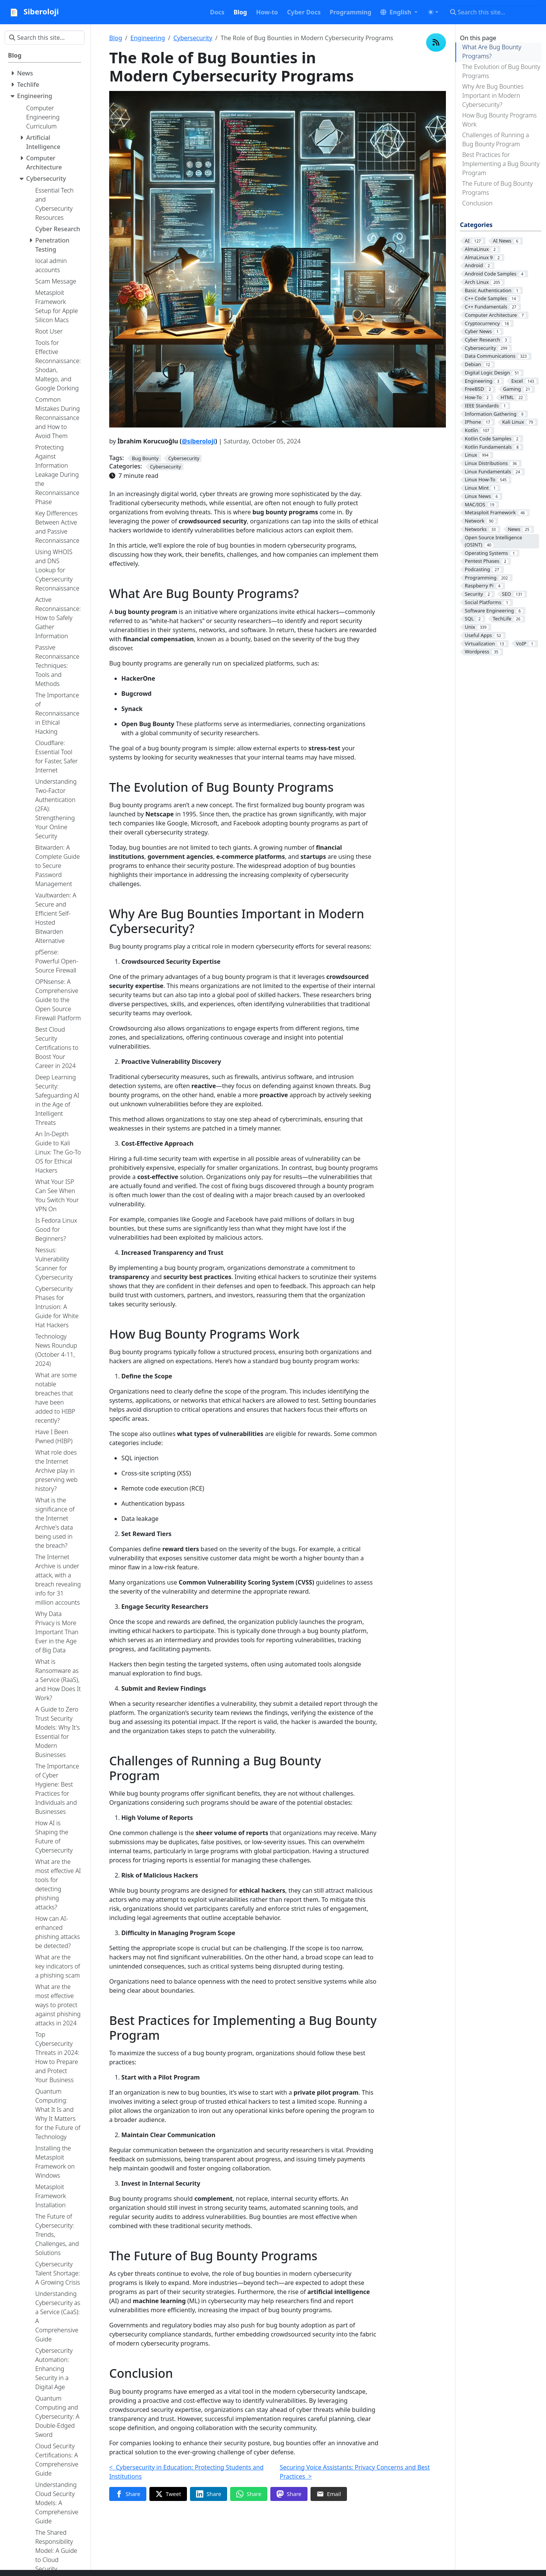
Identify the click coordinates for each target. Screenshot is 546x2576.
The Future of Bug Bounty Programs (497, 188)
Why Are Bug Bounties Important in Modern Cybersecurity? (493, 95)
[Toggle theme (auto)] (433, 12)
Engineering (147, 38)
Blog (115, 38)
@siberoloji (198, 441)
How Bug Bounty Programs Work (499, 119)
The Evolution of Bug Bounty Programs (501, 71)
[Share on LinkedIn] (208, 2494)
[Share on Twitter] (168, 2494)
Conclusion (477, 203)
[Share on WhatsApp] (248, 2494)
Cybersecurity (192, 38)
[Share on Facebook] (127, 2494)
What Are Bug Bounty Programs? (491, 51)
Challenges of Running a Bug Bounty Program (495, 139)
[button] (398, 12)
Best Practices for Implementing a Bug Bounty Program (501, 163)
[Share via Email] (329, 2494)
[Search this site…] (493, 12)
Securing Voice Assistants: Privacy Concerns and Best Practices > (355, 2471)
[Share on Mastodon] (289, 2494)
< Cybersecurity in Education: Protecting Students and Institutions (186, 2471)
